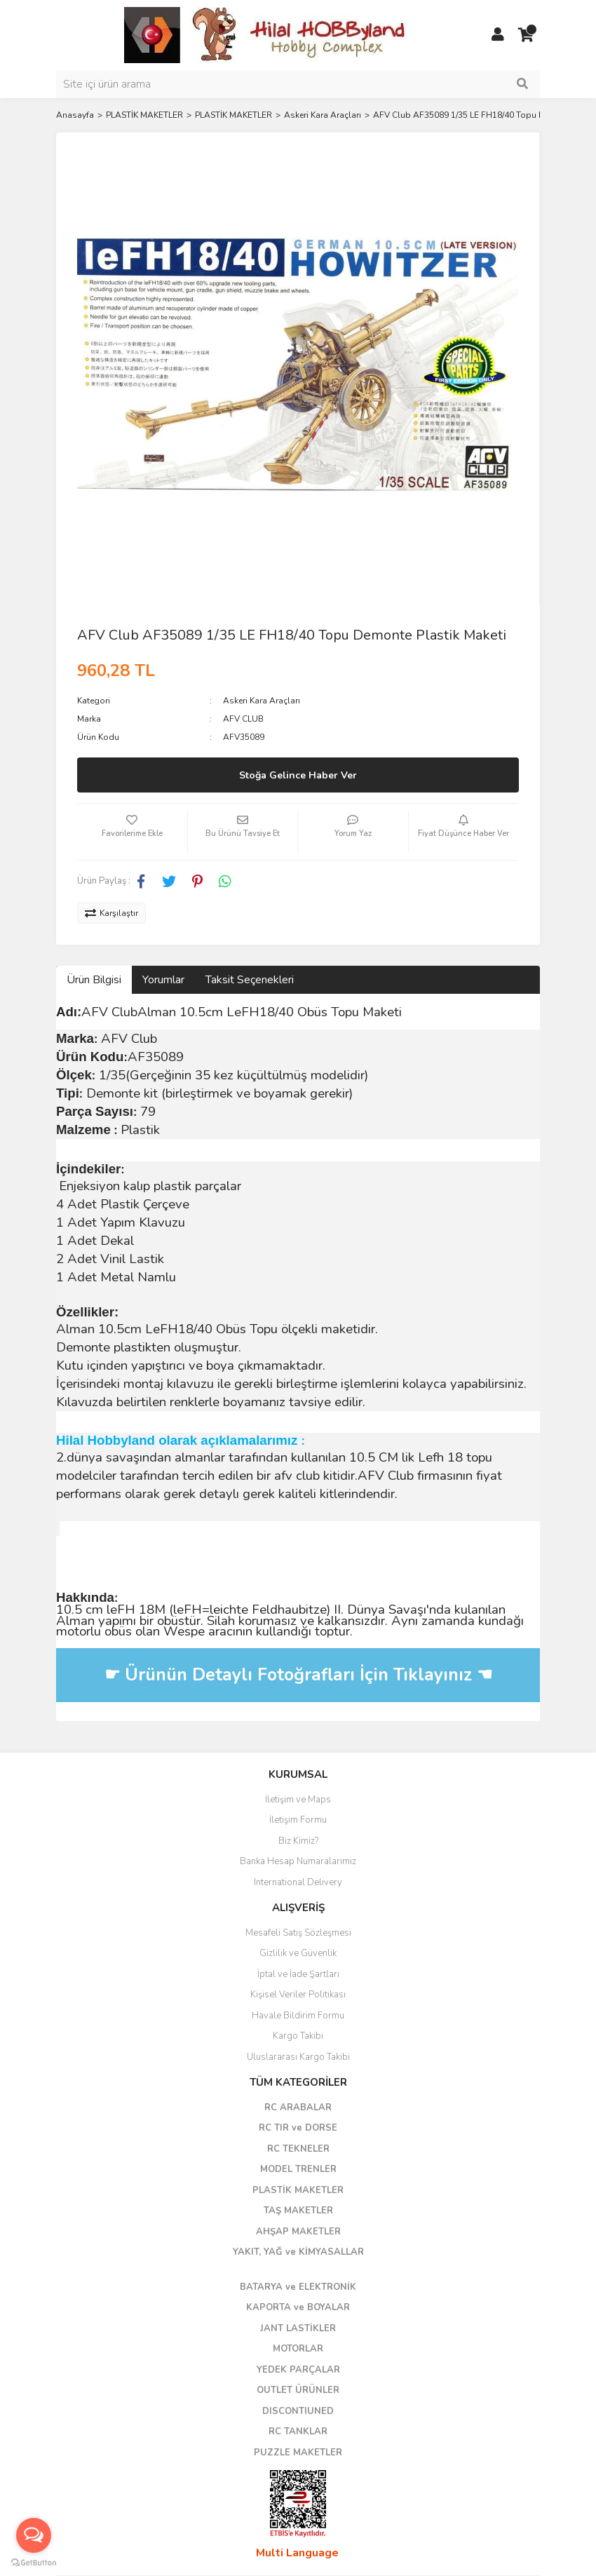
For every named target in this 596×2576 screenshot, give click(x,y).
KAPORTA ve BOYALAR (298, 2307)
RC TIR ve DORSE (298, 2128)
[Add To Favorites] (132, 832)
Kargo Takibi (298, 2036)
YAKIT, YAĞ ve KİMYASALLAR (298, 2252)
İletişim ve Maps (298, 1799)
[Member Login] (498, 35)
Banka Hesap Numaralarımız (298, 1861)
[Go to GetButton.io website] (33, 2562)
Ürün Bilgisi (94, 979)
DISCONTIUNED (298, 2411)
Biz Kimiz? (298, 1841)
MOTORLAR (298, 2348)
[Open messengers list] (33, 2535)
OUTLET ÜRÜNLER (298, 2390)
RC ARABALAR (298, 2107)
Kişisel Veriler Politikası (298, 1994)
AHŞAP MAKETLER (298, 2231)
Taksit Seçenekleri (249, 979)
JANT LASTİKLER (298, 2328)
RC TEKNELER (298, 2149)
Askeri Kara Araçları (261, 700)
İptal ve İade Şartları (298, 1974)
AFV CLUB (243, 718)
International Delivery (298, 1882)
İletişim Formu (298, 1820)
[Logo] (266, 34)
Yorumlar (163, 979)
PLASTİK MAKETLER (298, 2190)
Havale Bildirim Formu (298, 2015)
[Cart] (526, 35)
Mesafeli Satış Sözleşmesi (298, 1933)
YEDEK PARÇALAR (298, 2369)
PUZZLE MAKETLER (298, 2452)
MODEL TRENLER (298, 2169)
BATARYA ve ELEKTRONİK (298, 2287)
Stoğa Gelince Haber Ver (298, 775)
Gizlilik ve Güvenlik (298, 1953)
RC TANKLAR (298, 2431)
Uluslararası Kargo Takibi (298, 2057)
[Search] (298, 84)
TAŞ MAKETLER (298, 2210)
